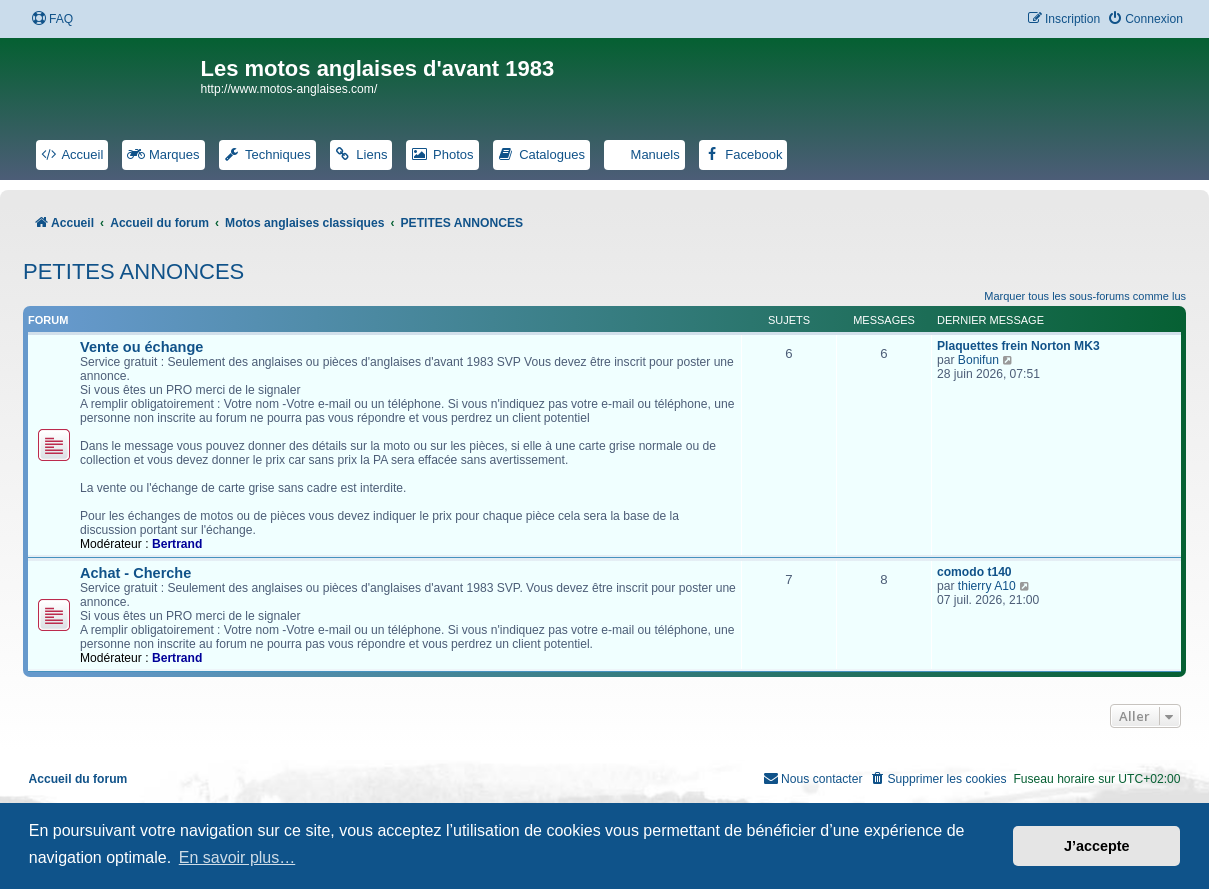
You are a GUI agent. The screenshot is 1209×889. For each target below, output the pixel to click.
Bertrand (177, 544)
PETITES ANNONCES (133, 271)
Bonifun (978, 360)
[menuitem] (52, 19)
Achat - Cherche (135, 573)
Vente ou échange (141, 347)
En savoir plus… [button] (237, 857)
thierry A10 (987, 586)
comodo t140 (974, 572)
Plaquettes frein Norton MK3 (1018, 346)
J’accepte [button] (1097, 846)
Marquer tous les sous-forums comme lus (1085, 296)
